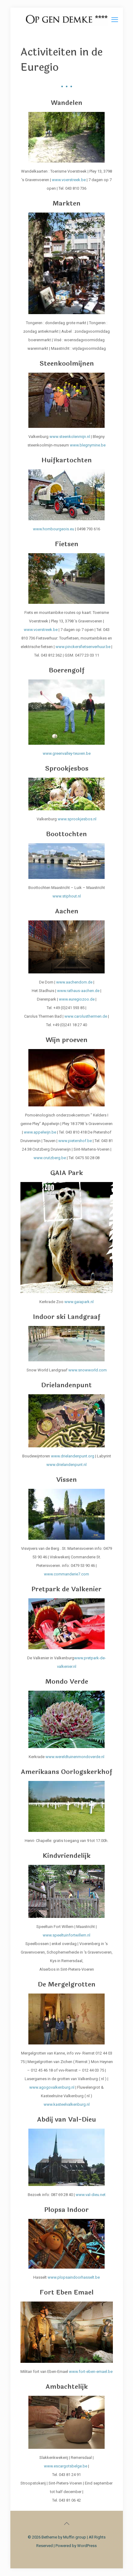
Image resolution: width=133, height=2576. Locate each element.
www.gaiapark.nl (79, 1301)
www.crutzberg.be (50, 1157)
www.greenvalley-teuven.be (67, 753)
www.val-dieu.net (91, 2194)
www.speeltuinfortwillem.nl (66, 1935)
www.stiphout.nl (66, 896)
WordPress (87, 2545)
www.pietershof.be (75, 1140)
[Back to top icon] (66, 2523)
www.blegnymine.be (88, 445)
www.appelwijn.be (40, 1132)
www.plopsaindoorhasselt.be (74, 2277)
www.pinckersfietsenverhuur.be (83, 646)
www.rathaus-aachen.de (78, 990)
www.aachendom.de (74, 982)
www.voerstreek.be (69, 179)
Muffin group (74, 2537)
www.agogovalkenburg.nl (51, 2087)
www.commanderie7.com (66, 1574)
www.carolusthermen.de (85, 1016)
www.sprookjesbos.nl (77, 819)
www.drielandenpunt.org (72, 1456)
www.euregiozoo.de (77, 999)
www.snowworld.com (87, 1370)
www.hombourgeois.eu (53, 529)
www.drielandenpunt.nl (66, 1464)
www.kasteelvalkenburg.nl (67, 2104)
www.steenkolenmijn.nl (70, 436)
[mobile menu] (115, 20)
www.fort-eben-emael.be (91, 2371)
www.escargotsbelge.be (65, 2466)
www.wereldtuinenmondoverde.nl (74, 1756)
